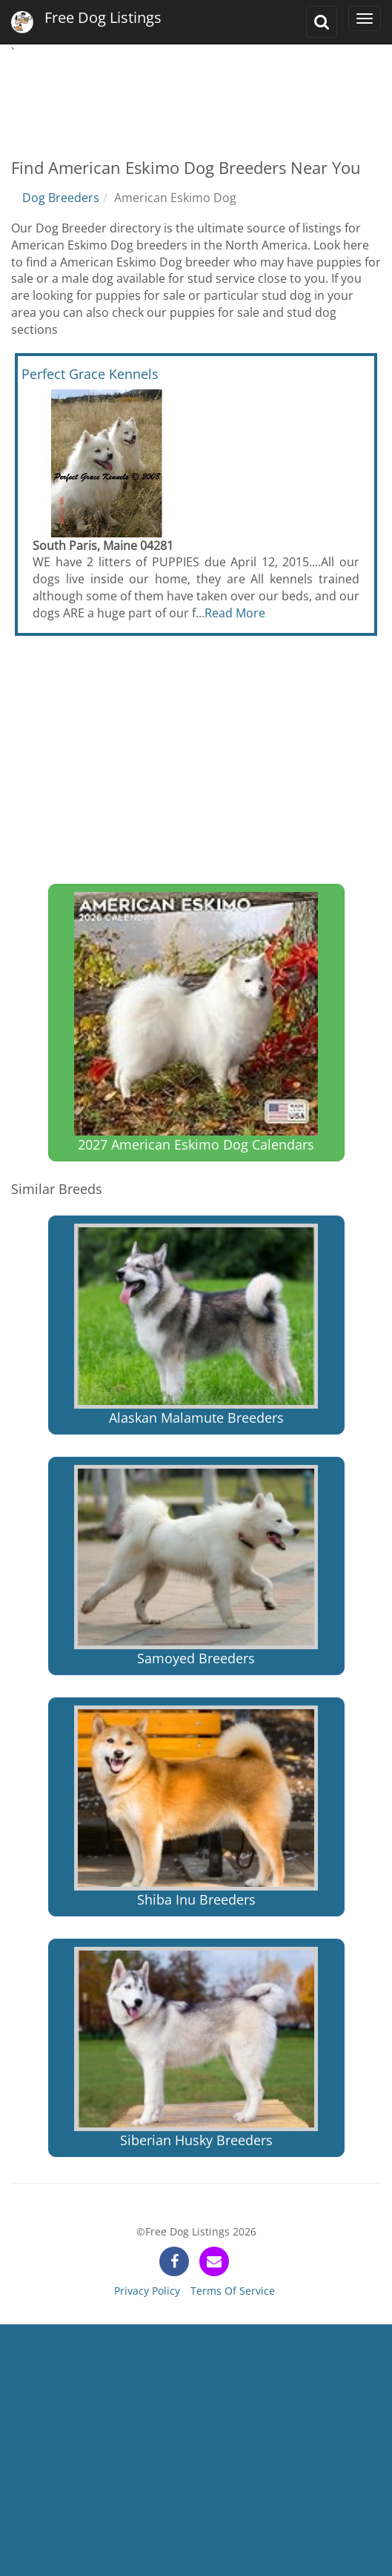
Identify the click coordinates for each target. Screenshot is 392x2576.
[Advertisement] (196, 98)
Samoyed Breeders (196, 1566)
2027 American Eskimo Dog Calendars (196, 1022)
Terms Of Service (232, 2291)
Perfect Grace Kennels (90, 374)
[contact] (214, 2261)
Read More (235, 613)
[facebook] (174, 2261)
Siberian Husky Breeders (196, 2048)
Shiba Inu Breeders (196, 1806)
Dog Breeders (60, 197)
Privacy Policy (147, 2291)
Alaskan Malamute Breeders (196, 1325)
